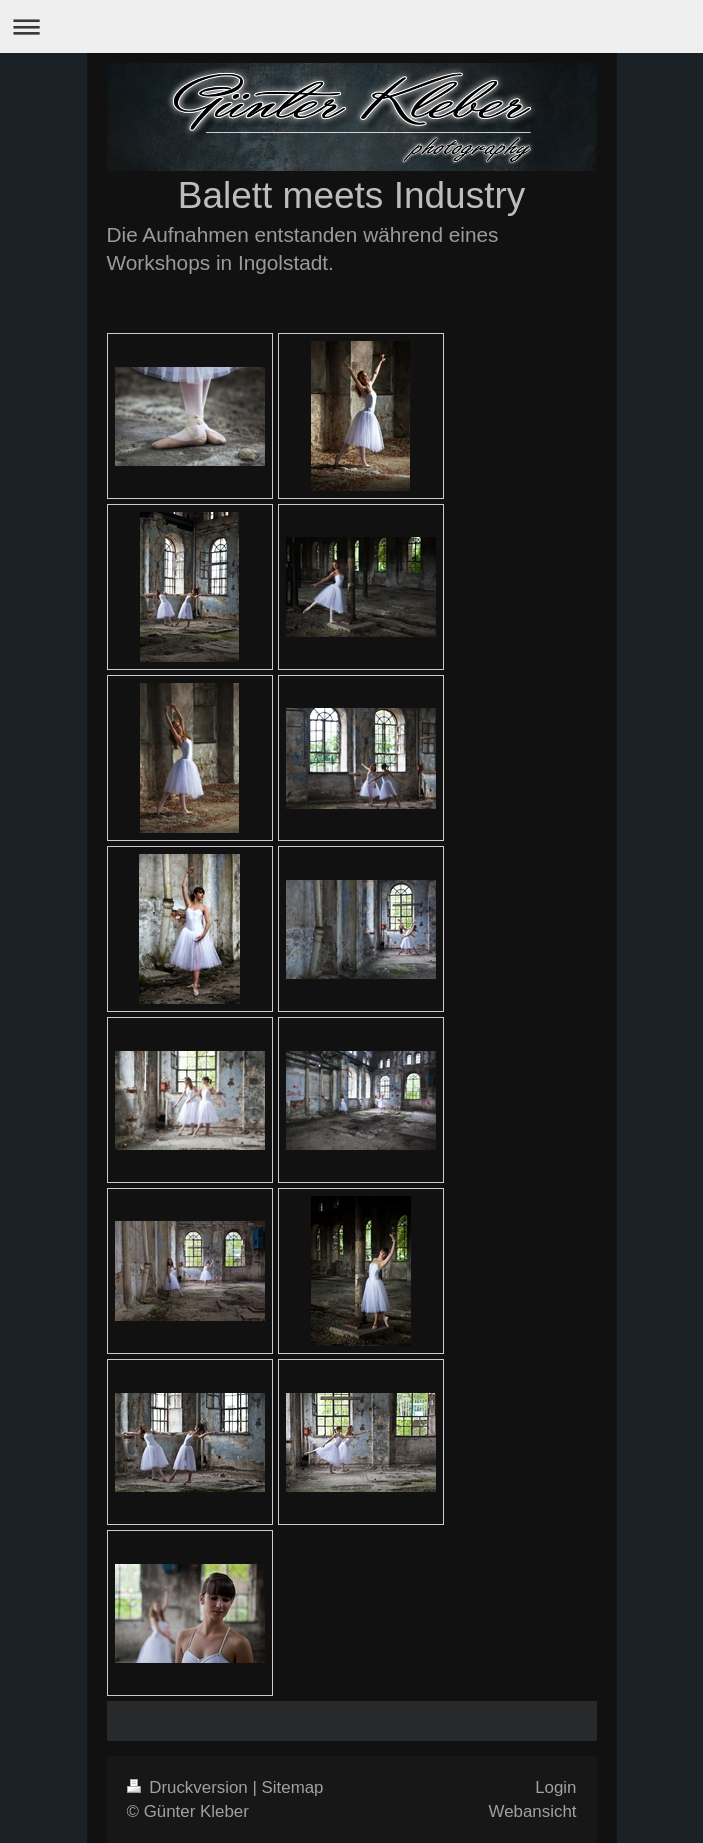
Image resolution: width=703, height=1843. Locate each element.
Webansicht (533, 1811)
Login (555, 1787)
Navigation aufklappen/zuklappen (351, 26)
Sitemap (293, 1787)
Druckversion (190, 1787)
